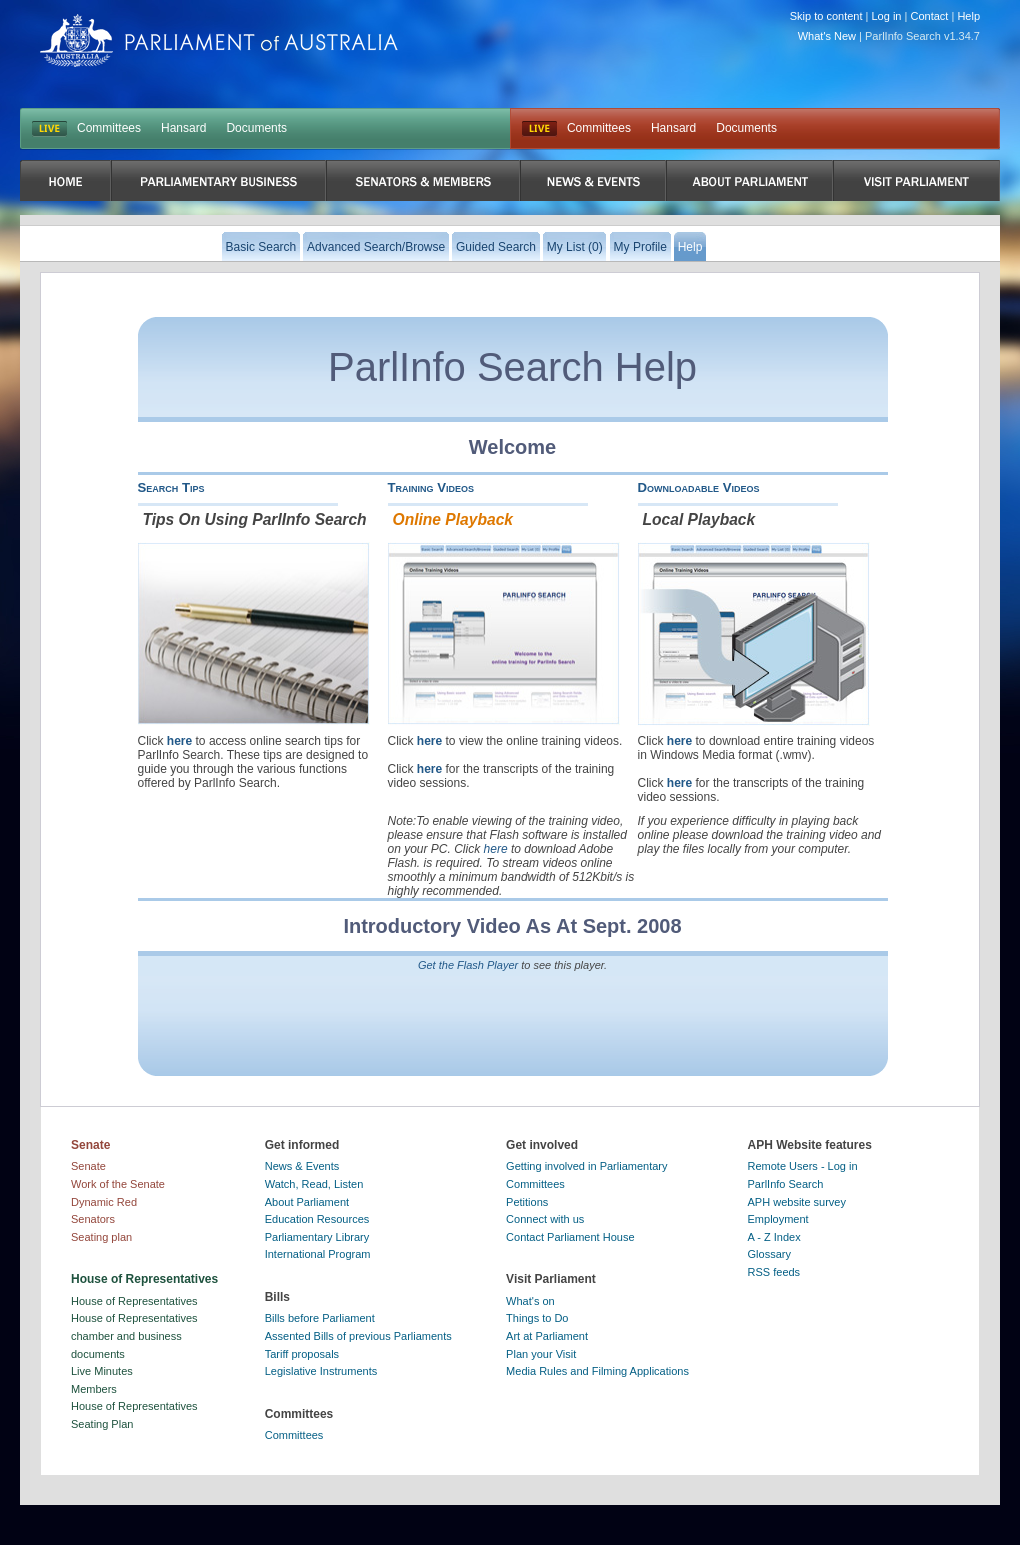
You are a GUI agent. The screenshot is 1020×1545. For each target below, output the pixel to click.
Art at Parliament (547, 1336)
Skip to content (826, 16)
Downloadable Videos (699, 487)
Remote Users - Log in (803, 1166)
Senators (93, 1219)
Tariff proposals (302, 1354)
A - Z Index (774, 1237)
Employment (778, 1219)
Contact (929, 16)
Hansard (183, 128)
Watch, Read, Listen (314, 1184)
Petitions (527, 1202)
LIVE (49, 129)
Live (539, 129)
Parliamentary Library (317, 1237)
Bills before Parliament (320, 1318)
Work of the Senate (118, 1184)
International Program (318, 1254)
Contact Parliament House (570, 1237)
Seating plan (101, 1237)
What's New (827, 36)
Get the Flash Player (468, 965)
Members (94, 1389)
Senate (88, 1166)
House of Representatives (134, 1301)
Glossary (769, 1254)
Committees (109, 128)
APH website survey (797, 1202)
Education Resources (317, 1219)
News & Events (302, 1166)
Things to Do (537, 1318)
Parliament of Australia (219, 40)
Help (968, 16)
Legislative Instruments (321, 1371)
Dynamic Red (104, 1202)
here (179, 741)
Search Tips (171, 487)
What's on (530, 1301)
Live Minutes (102, 1371)
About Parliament (307, 1202)
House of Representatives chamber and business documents (134, 1335)
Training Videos (431, 487)
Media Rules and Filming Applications (597, 1371)
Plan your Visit (541, 1354)
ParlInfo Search (786, 1184)
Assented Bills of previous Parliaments (358, 1336)
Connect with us (545, 1219)
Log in (887, 16)
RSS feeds (774, 1272)
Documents (256, 128)
